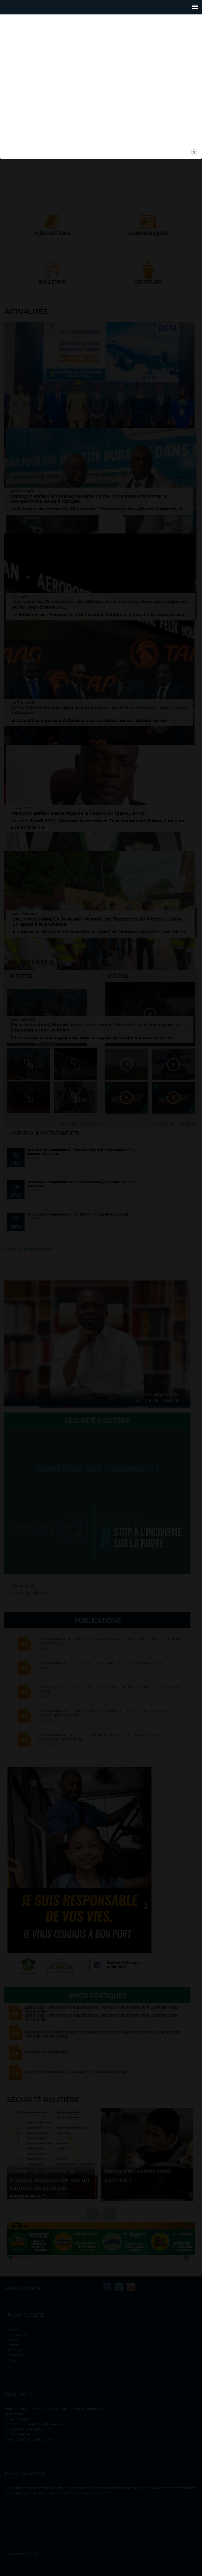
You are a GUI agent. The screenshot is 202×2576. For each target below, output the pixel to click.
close (194, 1361)
